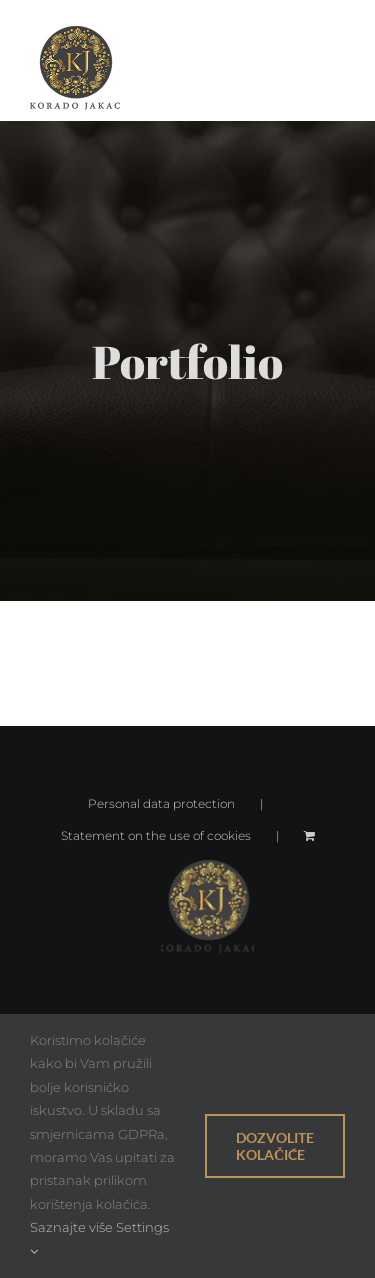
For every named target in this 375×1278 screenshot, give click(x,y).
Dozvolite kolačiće (275, 1146)
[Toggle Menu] (330, 68)
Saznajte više (71, 1227)
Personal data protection (161, 803)
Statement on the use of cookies (156, 835)
